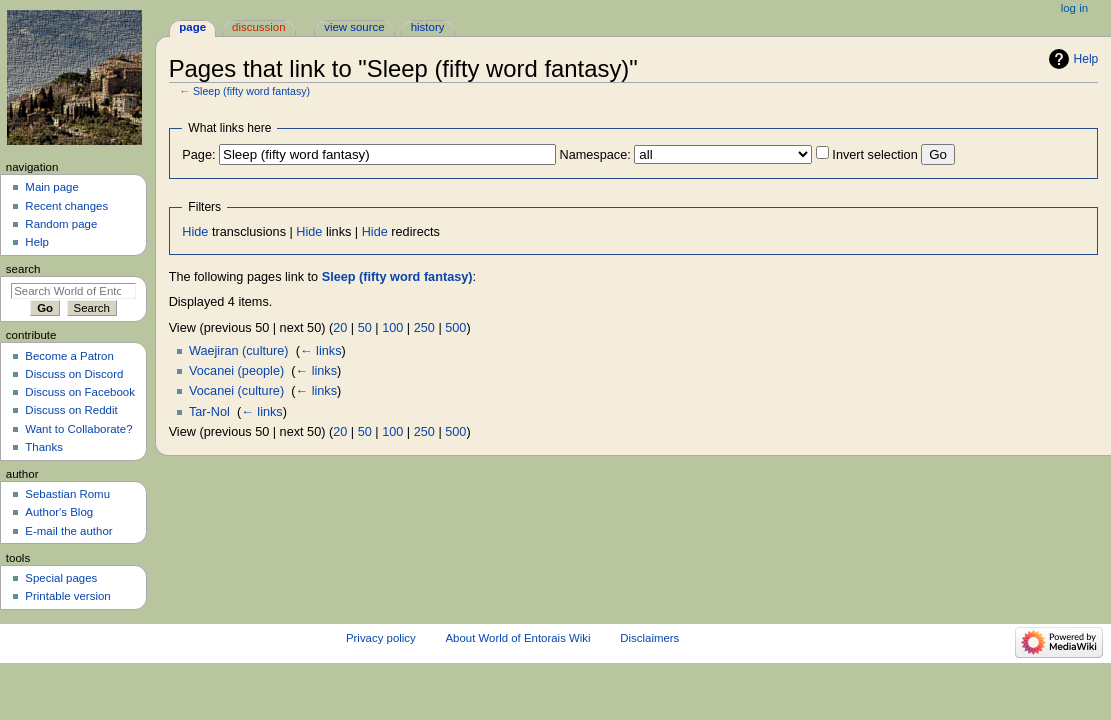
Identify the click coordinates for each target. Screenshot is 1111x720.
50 (365, 328)
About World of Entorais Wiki (517, 638)
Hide (195, 232)
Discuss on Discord (74, 374)
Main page (52, 187)
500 (455, 328)
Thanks (44, 447)
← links (321, 351)
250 (424, 328)
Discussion (258, 27)
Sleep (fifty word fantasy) (251, 91)
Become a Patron (69, 356)
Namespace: (595, 155)
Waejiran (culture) (239, 351)
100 (392, 328)
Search (23, 269)
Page (192, 27)
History (428, 27)
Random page (61, 224)
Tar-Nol (209, 412)
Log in (1074, 8)
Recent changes (66, 206)
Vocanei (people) (236, 371)
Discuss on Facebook (80, 392)
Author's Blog (59, 512)
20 (340, 328)
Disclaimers (649, 638)
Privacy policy (381, 638)
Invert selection (874, 155)
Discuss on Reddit (71, 410)
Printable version (67, 596)
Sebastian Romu (67, 494)
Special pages (61, 578)
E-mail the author (68, 531)
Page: (198, 155)
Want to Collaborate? (78, 429)
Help (1086, 59)
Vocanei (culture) (236, 391)
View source (354, 27)
